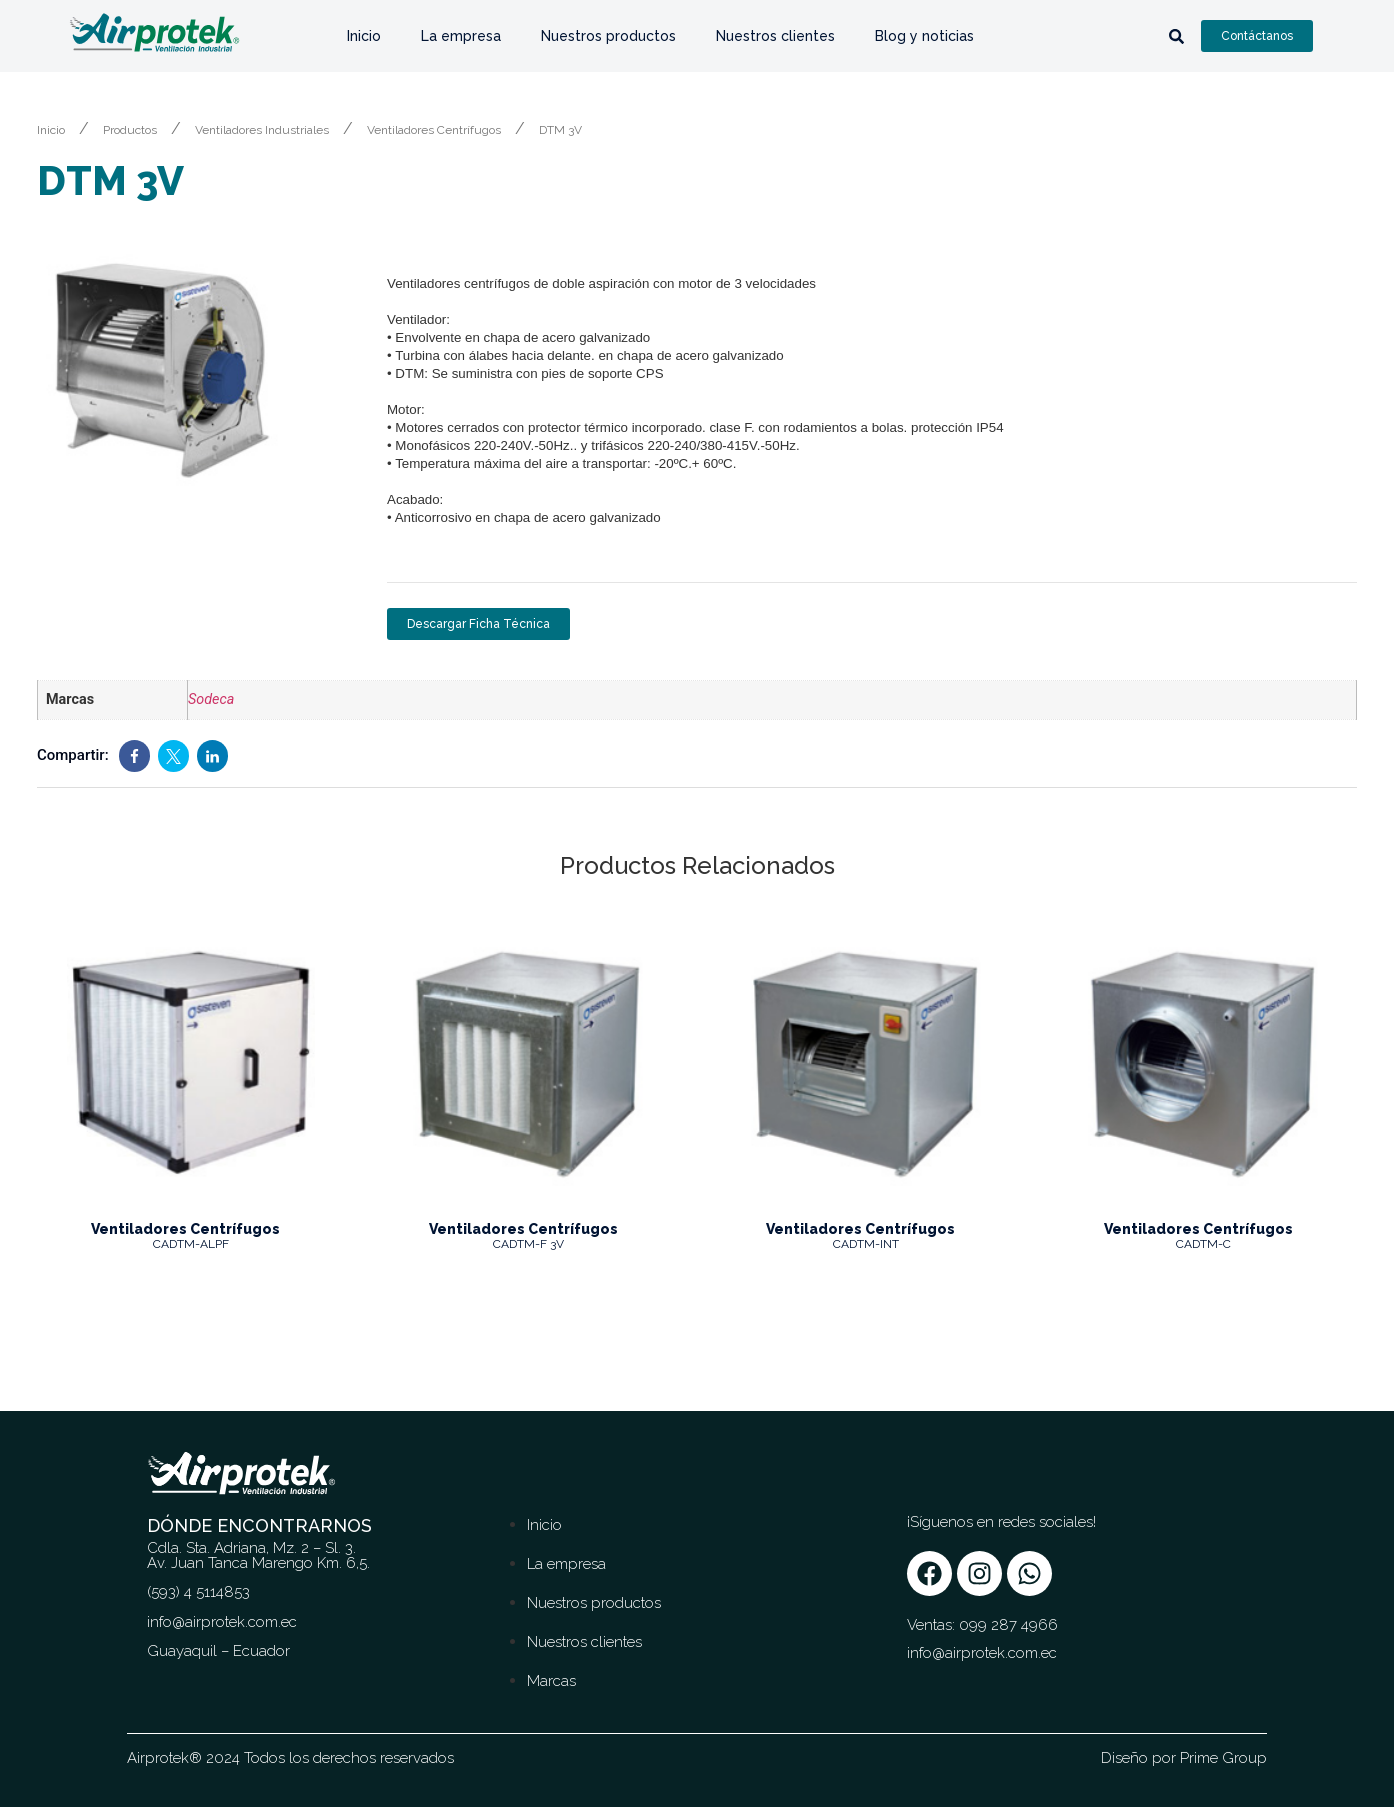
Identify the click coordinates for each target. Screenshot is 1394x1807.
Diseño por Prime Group (1184, 1758)
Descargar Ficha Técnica (478, 624)
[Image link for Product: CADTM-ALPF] (191, 1063)
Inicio (364, 36)
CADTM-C (1203, 1244)
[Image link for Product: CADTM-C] (1204, 1063)
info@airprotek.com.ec (982, 1653)
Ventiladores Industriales (262, 130)
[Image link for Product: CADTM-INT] (866, 1063)
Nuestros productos (608, 36)
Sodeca (211, 699)
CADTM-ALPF (191, 1244)
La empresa (461, 36)
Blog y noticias (924, 36)
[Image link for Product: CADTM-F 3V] (529, 1063)
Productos (130, 130)
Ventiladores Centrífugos (434, 130)
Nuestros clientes (775, 36)
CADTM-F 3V (528, 1244)
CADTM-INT (866, 1244)
